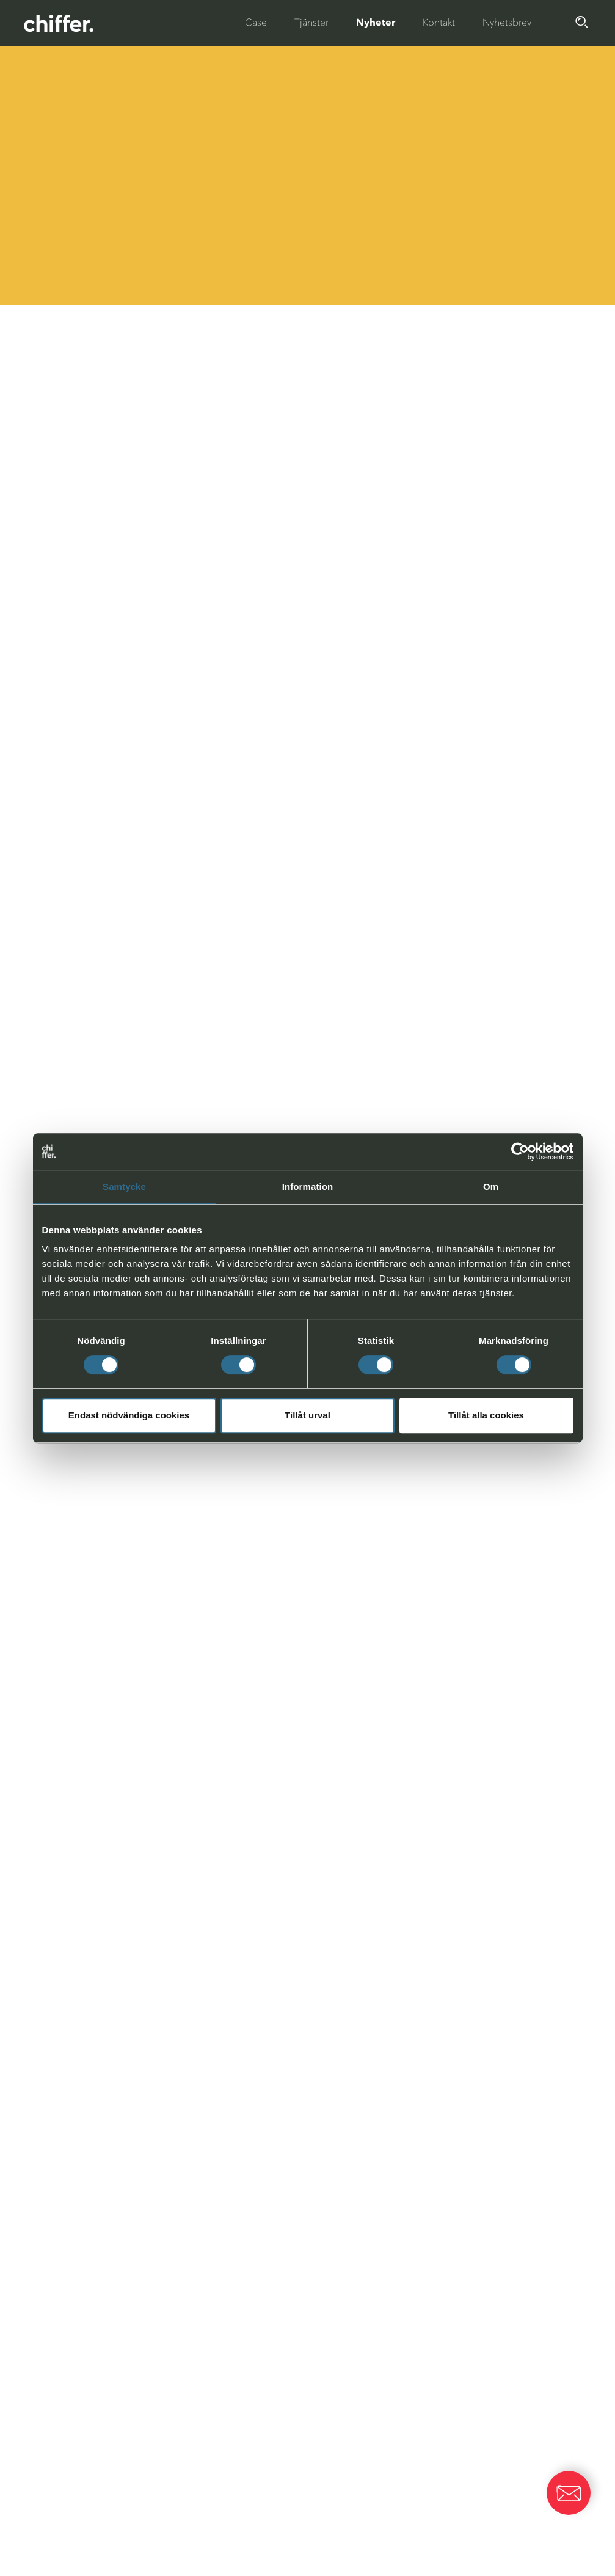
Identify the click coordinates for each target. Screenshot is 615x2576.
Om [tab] (490, 1186)
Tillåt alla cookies (486, 1415)
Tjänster (311, 22)
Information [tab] (307, 1186)
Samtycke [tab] (124, 1186)
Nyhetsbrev (506, 22)
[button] (569, 2493)
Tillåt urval (307, 1415)
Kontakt (439, 22)
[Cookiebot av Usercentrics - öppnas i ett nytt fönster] (520, 1151)
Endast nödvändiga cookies (128, 1415)
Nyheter (375, 22)
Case (256, 22)
